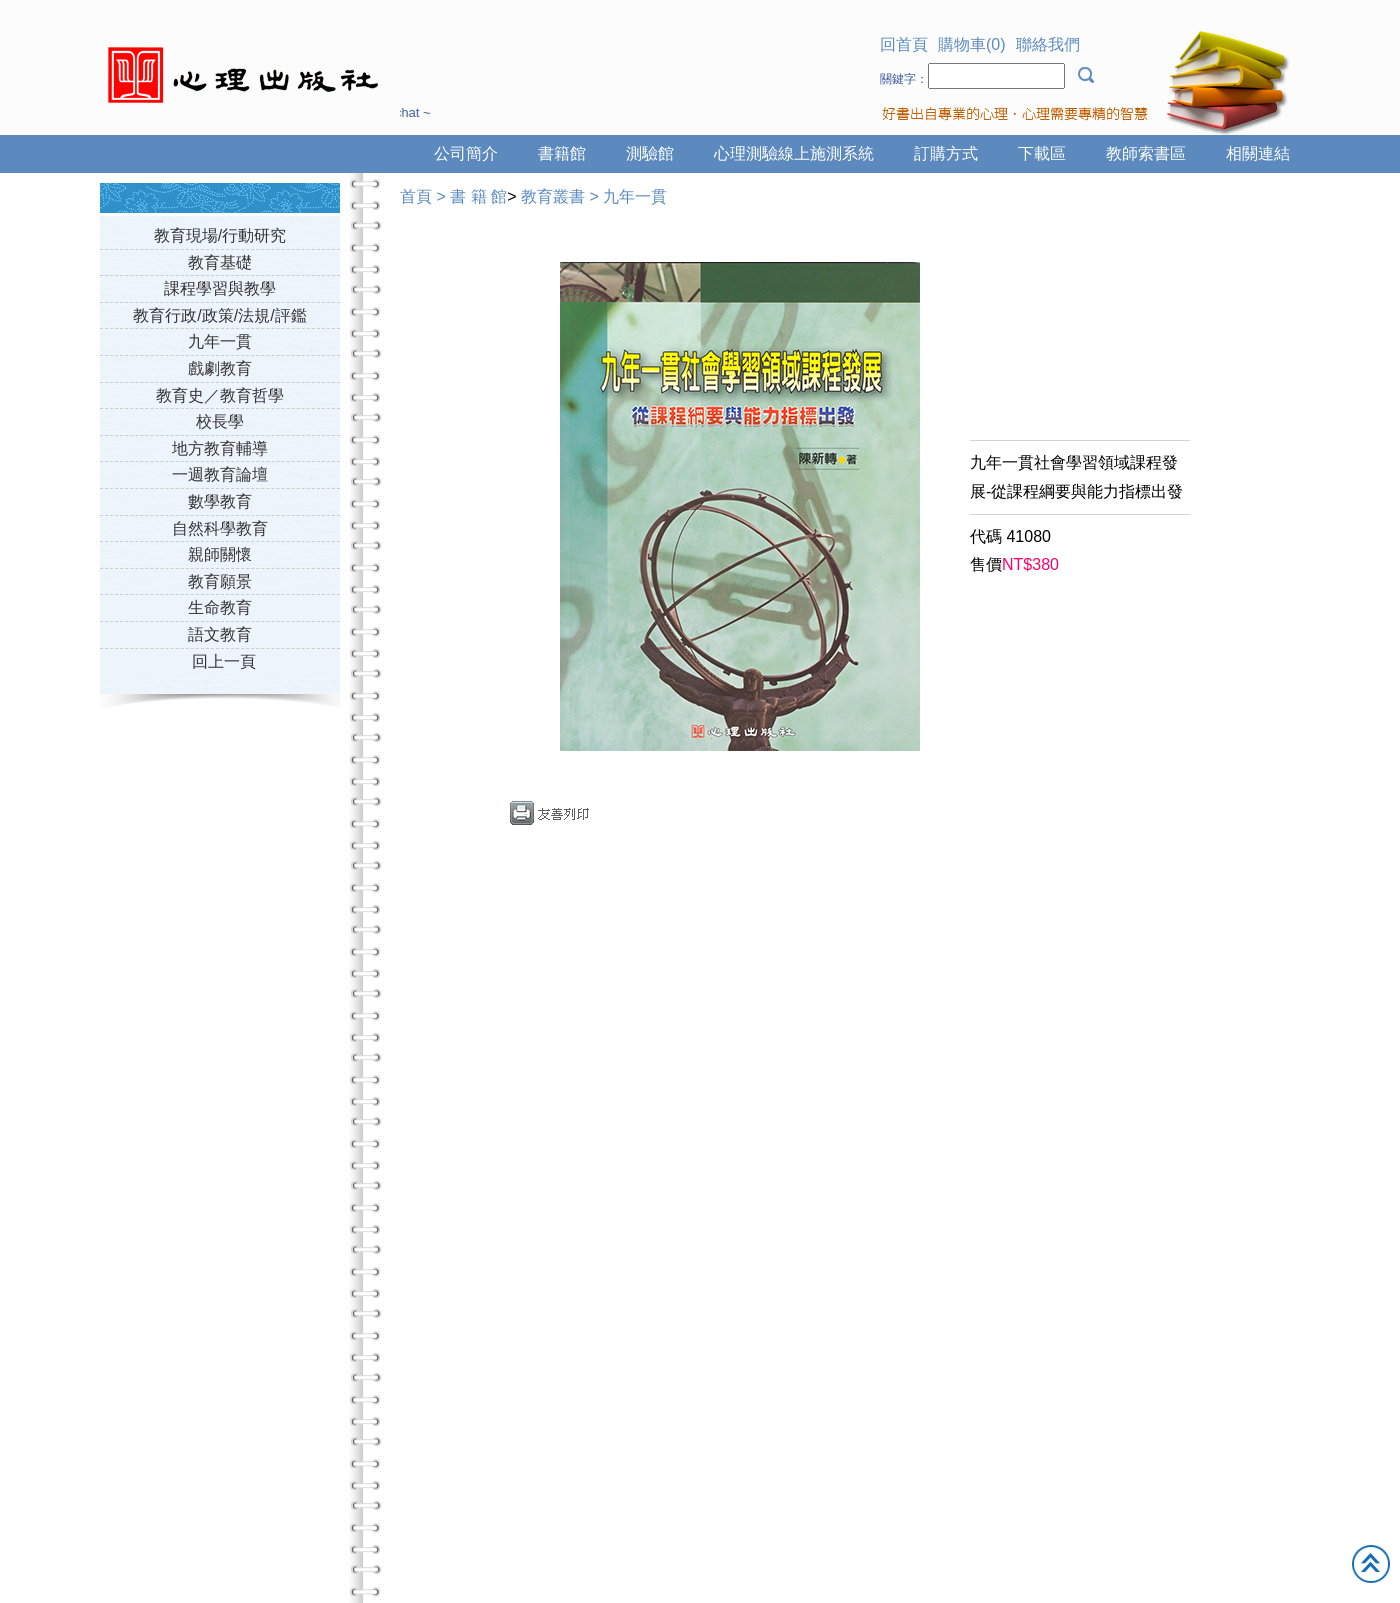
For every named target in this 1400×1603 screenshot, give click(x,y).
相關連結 (1258, 153)
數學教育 (220, 501)
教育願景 (220, 581)
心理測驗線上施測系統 (794, 153)
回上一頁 (224, 661)
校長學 (220, 421)
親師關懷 (220, 554)
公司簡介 (466, 153)
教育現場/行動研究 (220, 235)
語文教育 (220, 634)
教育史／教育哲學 (220, 395)
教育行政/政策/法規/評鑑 (219, 315)
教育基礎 (220, 262)
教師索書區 (1146, 153)
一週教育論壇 (220, 474)
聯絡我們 (1048, 44)
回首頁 (904, 44)
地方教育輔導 (220, 448)
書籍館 (562, 153)
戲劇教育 (220, 368)
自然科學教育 (220, 528)
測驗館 (650, 153)
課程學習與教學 (220, 288)
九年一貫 (220, 341)
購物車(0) (972, 44)
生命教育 (220, 607)
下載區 (1042, 153)
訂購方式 (946, 153)
